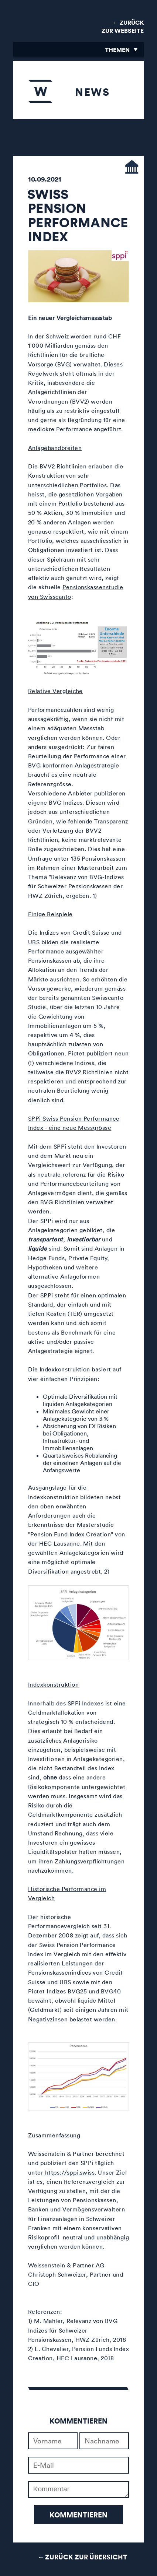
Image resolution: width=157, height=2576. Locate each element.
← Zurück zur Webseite (123, 26)
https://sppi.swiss (70, 2172)
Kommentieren (78, 2515)
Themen (117, 50)
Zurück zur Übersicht (86, 2556)
